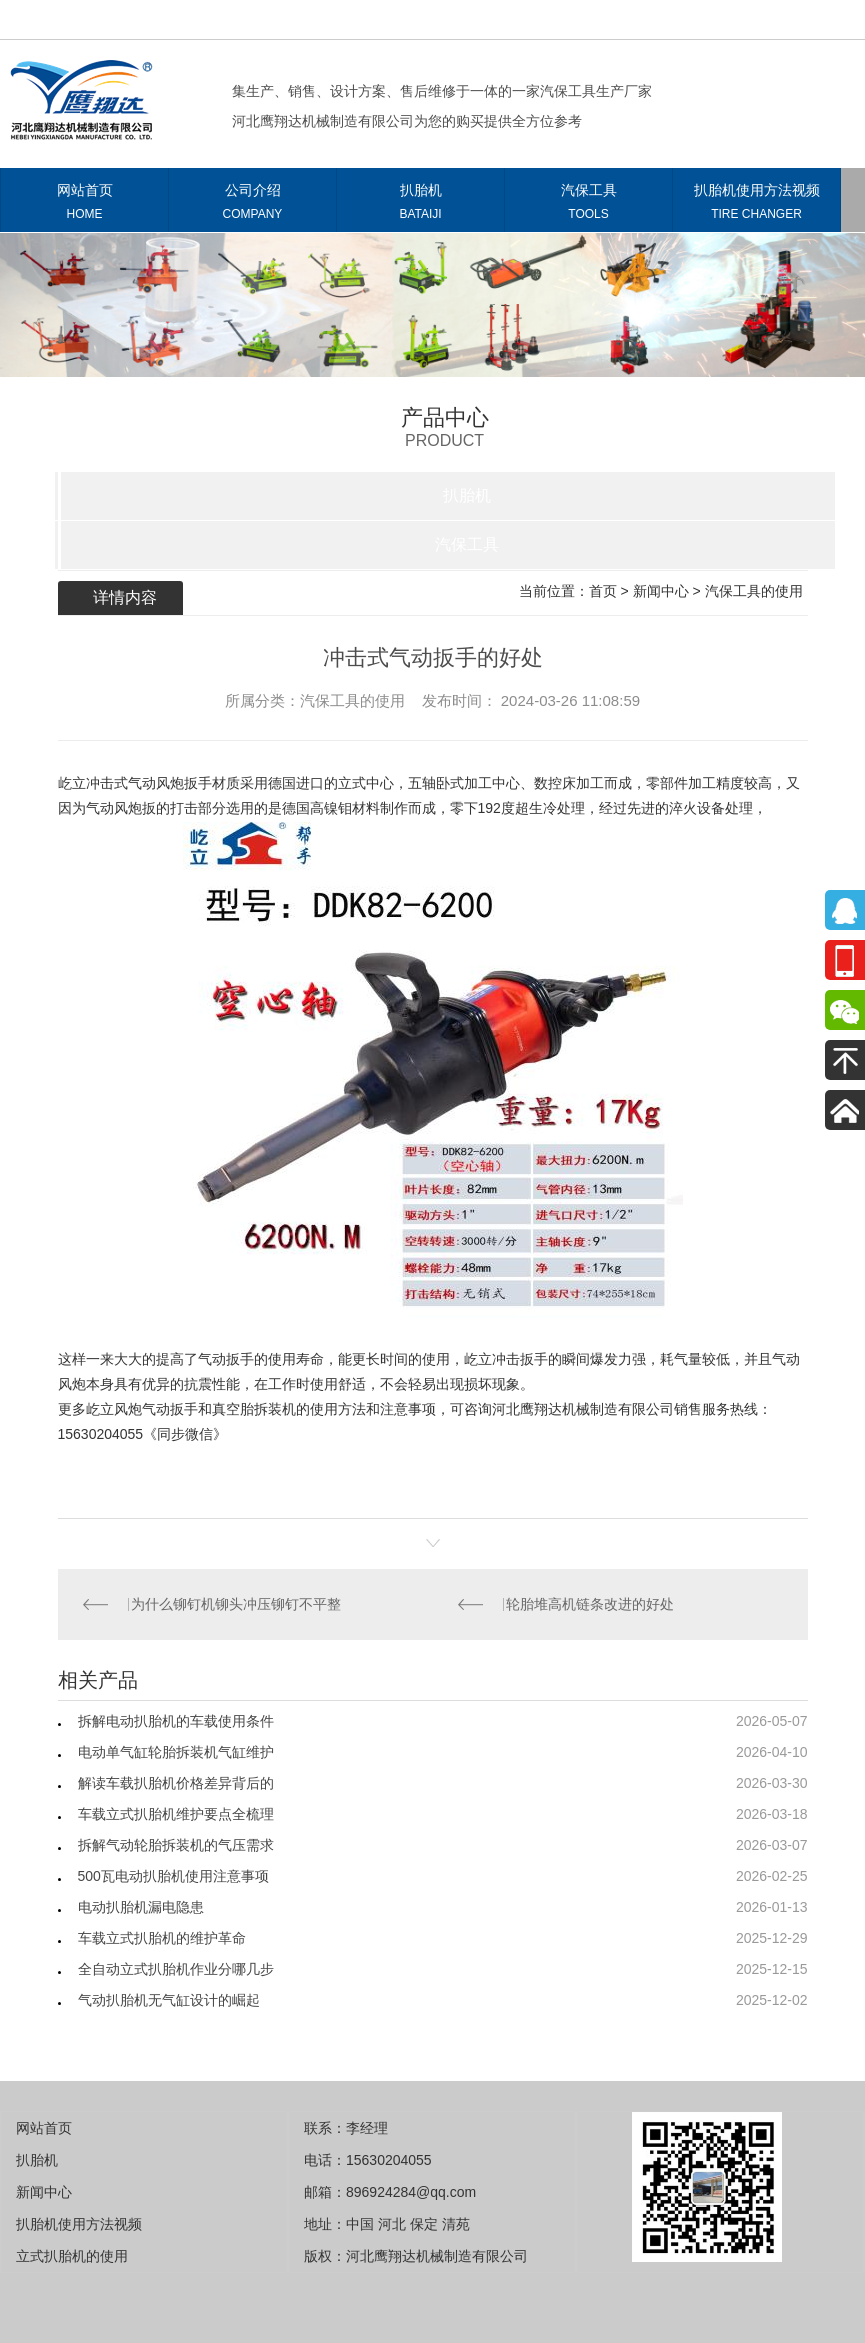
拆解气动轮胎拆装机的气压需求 (176, 1845)
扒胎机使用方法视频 (756, 205)
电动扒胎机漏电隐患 (141, 1907)
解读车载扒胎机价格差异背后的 (176, 1783)
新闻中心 (661, 591)
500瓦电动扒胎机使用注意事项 (173, 1876)
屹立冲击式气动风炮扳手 (135, 783)
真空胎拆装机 (254, 1409)
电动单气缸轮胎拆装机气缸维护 (176, 1752)
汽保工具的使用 (754, 591)
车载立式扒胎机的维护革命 (162, 1938)
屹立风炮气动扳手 (142, 1409)
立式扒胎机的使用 (72, 2256)
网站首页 (84, 205)
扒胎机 (420, 205)
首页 (603, 591)
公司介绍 (252, 205)
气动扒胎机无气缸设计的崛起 (169, 2000)
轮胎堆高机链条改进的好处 (590, 1604)
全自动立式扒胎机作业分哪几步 (176, 1969)
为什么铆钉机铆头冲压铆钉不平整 (236, 1604)
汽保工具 (588, 205)
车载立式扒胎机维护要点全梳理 (176, 1814)
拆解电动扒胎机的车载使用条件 (176, 1721)
